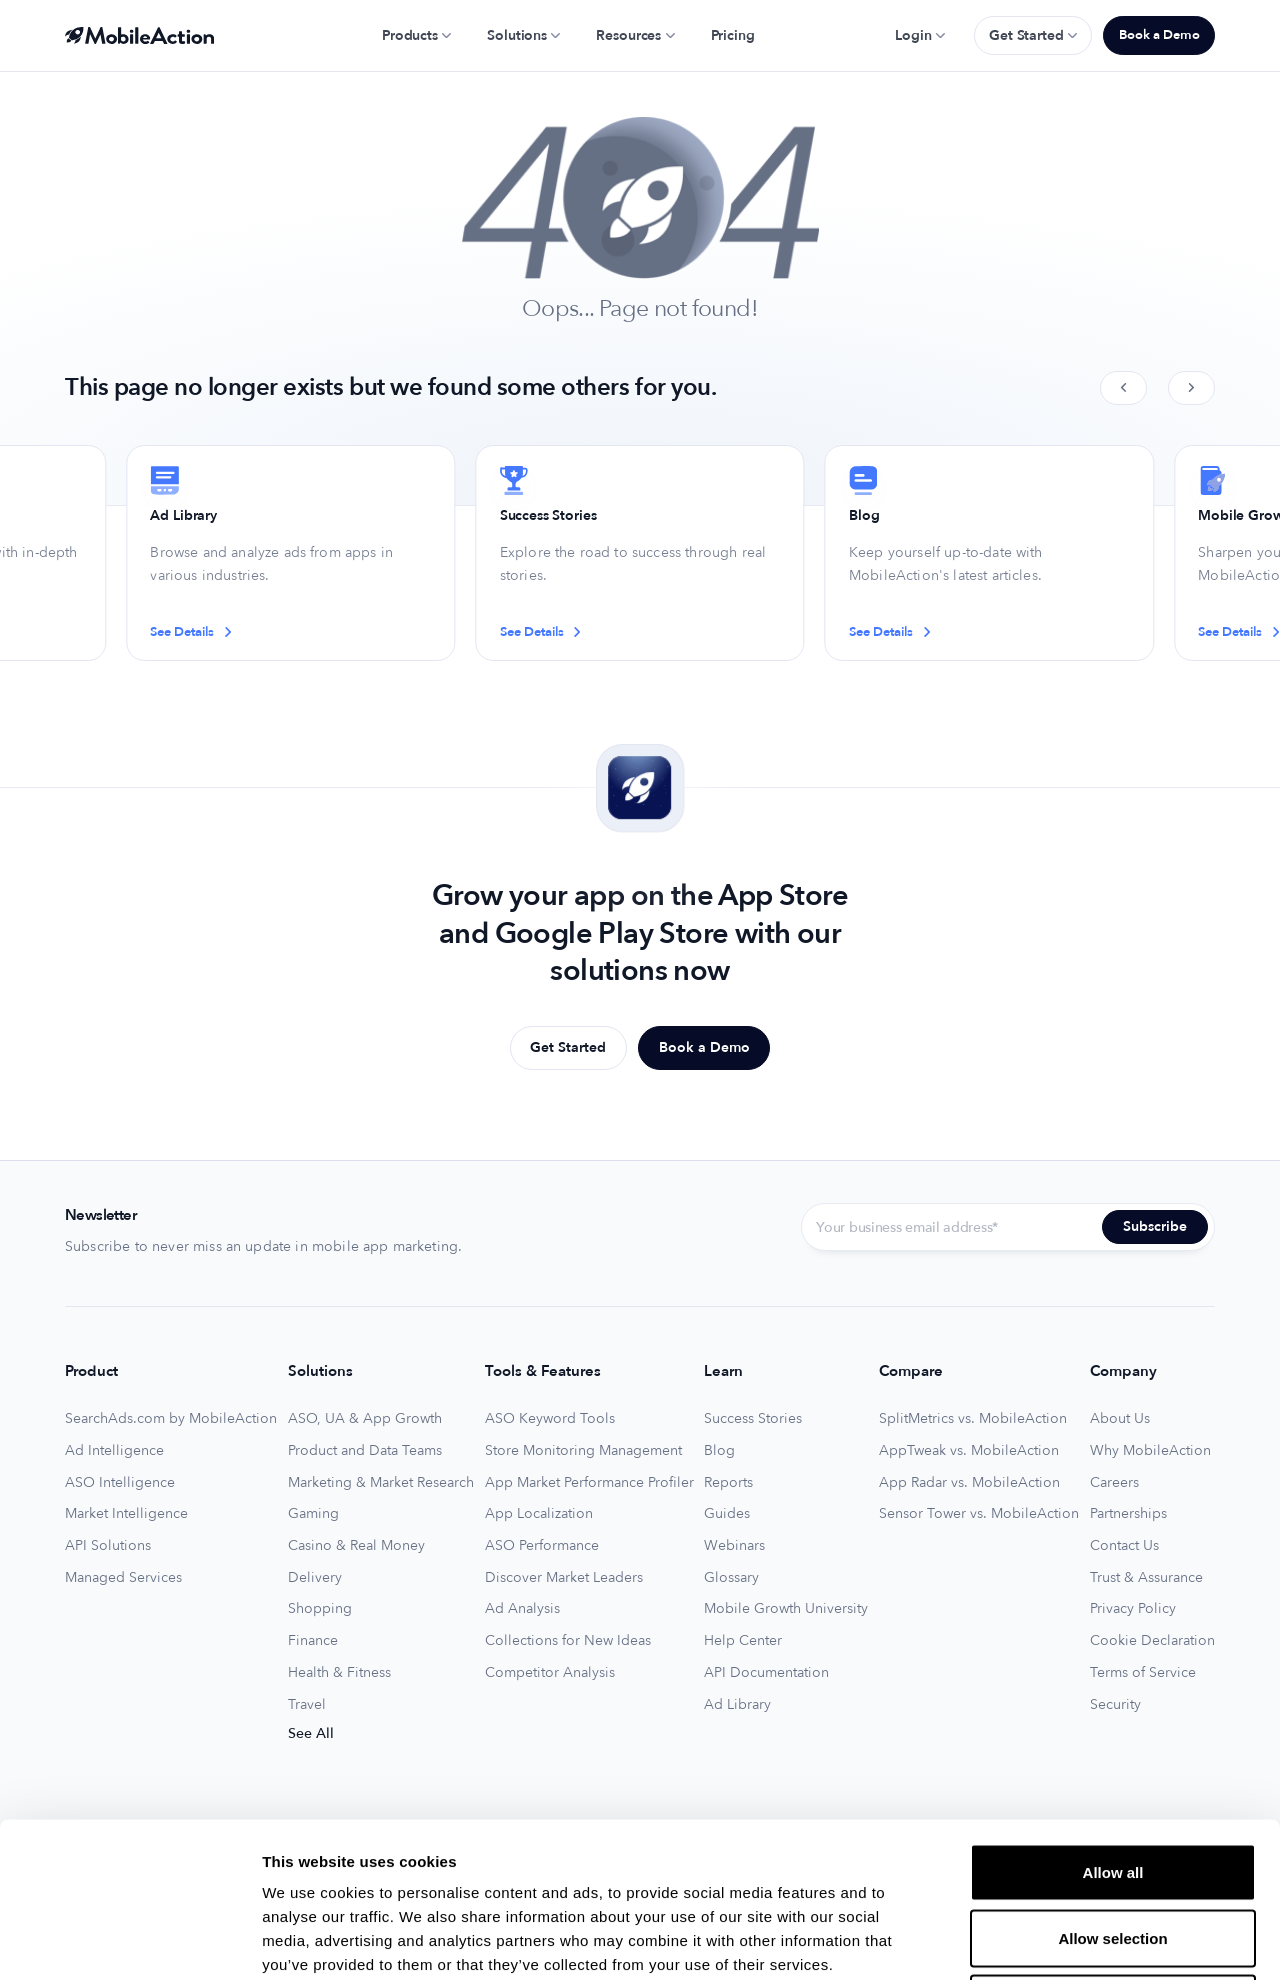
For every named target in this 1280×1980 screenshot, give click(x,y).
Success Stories (753, 1419)
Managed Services (123, 1578)
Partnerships (1128, 1514)
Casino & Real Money (356, 1546)
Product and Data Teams (365, 1451)
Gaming (313, 1514)
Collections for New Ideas (568, 1641)
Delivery (315, 1578)
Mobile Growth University (786, 1609)
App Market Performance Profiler (589, 1483)
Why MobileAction (1150, 1451)
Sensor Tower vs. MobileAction (979, 1514)
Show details (1049, 1940)
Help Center (743, 1641)
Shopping (320, 1609)
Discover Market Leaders (564, 1578)
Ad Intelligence (114, 1451)
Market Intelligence (126, 1514)
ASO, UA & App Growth (365, 1419)
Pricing (733, 35)
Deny (1113, 1848)
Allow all (1113, 1717)
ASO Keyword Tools (550, 1419)
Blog (719, 1451)
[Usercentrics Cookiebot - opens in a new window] (129, 1941)
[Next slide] (1191, 388)
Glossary (731, 1578)
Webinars (734, 1546)
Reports (728, 1483)
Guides (727, 1514)
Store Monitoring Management (583, 1451)
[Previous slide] (1123, 388)
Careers (1114, 1483)
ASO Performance (542, 1546)
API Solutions (108, 1546)
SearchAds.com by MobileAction (171, 1419)
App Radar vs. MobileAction (969, 1483)
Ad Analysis (522, 1609)
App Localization (539, 1514)
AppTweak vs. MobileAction (969, 1451)
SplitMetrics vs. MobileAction (973, 1419)
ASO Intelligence (120, 1483)
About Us (1120, 1419)
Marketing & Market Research (381, 1483)
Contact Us (1124, 1546)
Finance (313, 1641)
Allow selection (1112, 1783)
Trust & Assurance (1146, 1578)
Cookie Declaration (1152, 1641)
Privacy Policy (1133, 1609)
